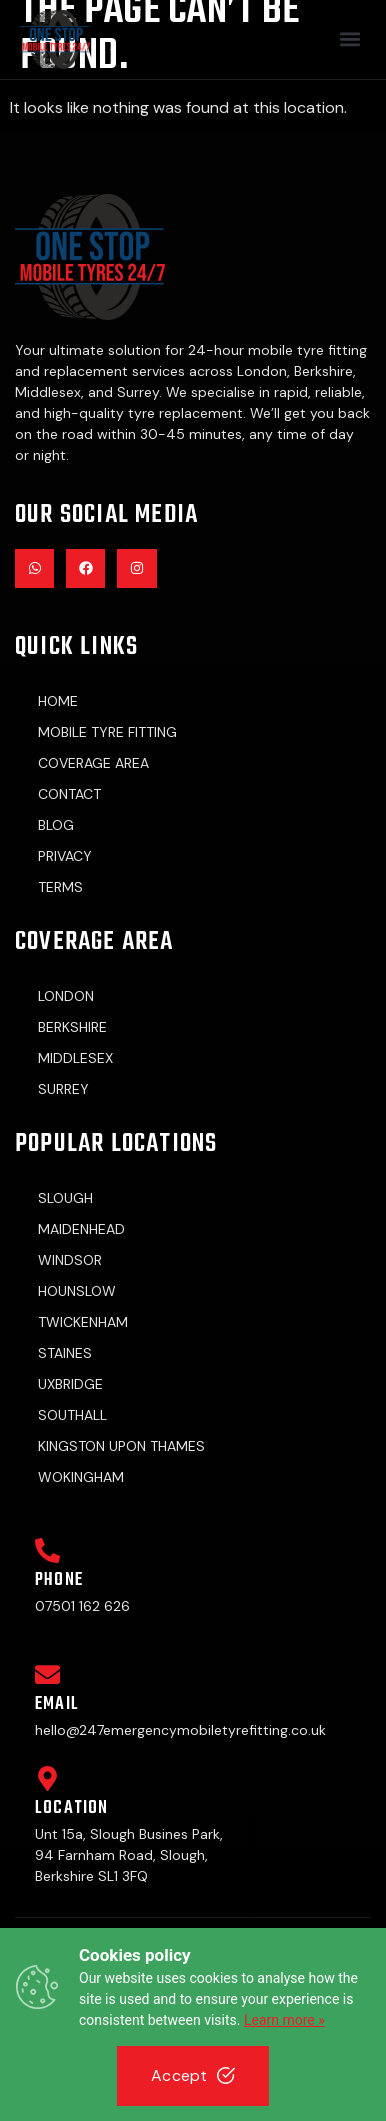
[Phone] (47, 1550)
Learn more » (284, 2020)
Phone (59, 1580)
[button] (349, 39)
